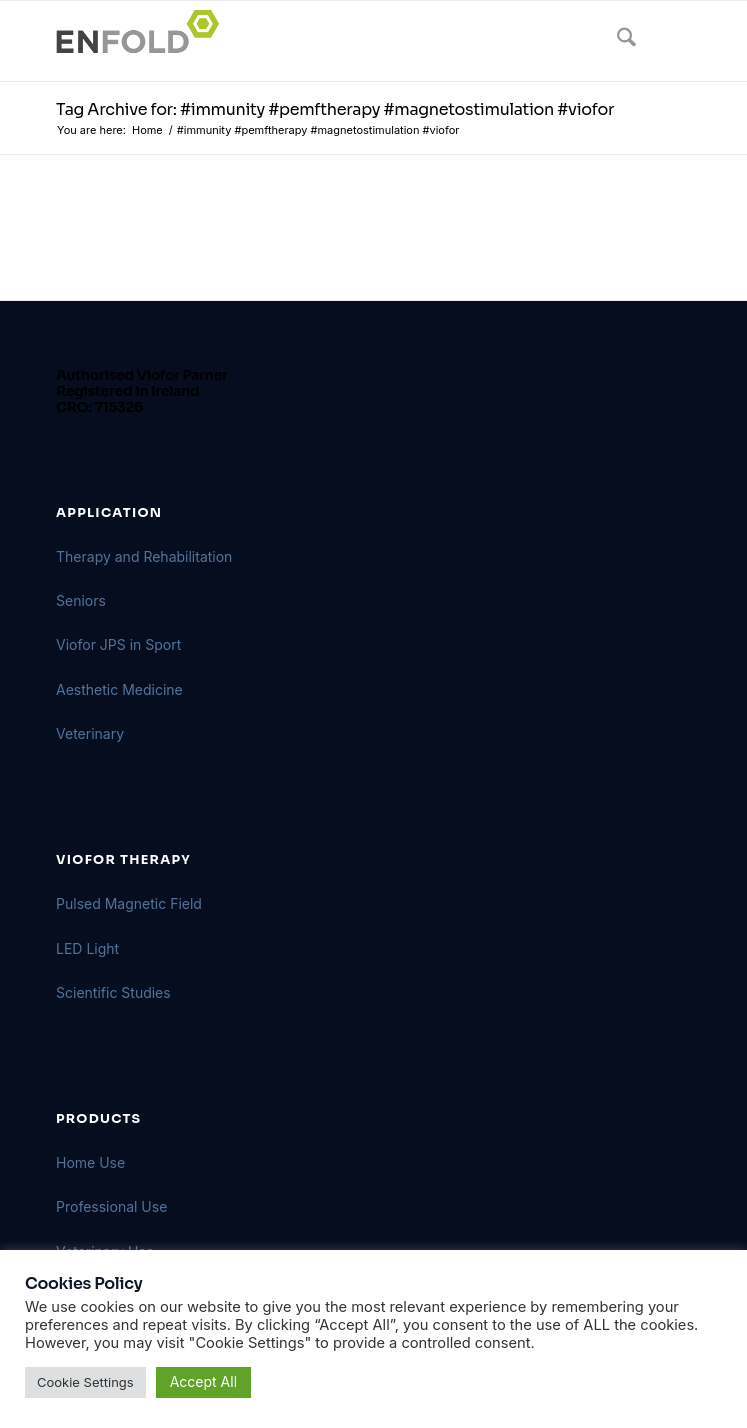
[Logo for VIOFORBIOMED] (310, 41)
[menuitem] (616, 41)
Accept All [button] (203, 1381)
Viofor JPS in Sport (118, 644)
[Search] (616, 41)
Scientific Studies (113, 992)
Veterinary (90, 733)
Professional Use (111, 1206)
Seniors (81, 600)
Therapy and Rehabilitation (144, 556)
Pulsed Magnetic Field (129, 903)
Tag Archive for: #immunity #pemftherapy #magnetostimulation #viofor (335, 109)
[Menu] (663, 41)
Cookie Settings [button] (85, 1382)
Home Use (90, 1162)
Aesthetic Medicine (119, 689)
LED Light (87, 948)
